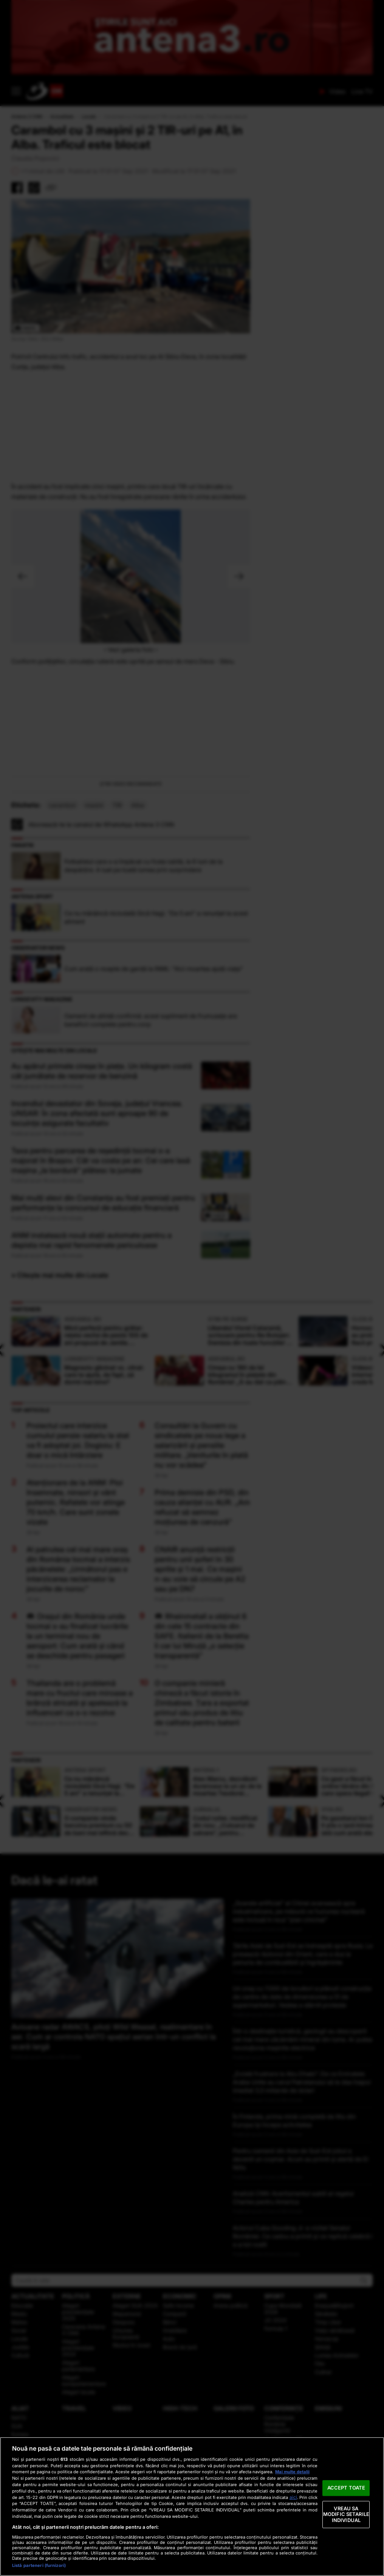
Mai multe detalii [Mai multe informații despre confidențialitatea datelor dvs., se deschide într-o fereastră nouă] (292, 2471)
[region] (192, 2506)
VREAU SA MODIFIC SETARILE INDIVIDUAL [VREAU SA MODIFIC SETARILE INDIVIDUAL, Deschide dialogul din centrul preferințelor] (346, 2514)
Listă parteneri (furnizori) (39, 2565)
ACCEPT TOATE (346, 2488)
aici (293, 2497)
